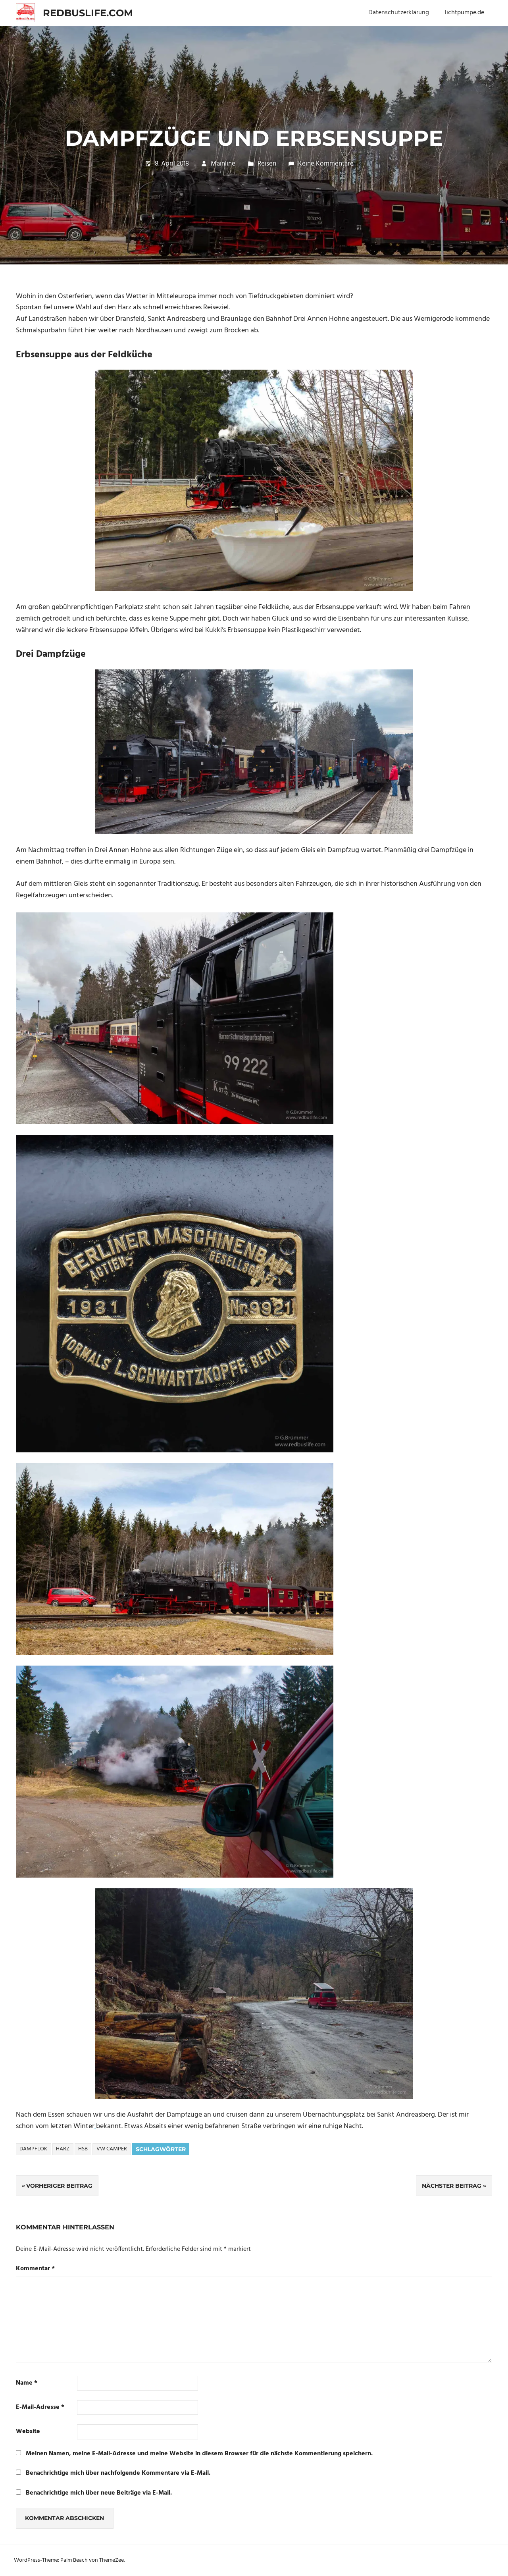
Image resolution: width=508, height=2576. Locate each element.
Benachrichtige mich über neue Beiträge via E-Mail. (99, 2493)
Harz (62, 2149)
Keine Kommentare (326, 163)
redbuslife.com (88, 13)
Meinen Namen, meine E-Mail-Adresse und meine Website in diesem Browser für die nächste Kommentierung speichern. (199, 2454)
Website (28, 2432)
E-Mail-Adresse (40, 2407)
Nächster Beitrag (451, 2185)
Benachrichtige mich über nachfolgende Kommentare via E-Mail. (118, 2473)
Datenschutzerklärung (398, 13)
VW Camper (111, 2149)
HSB (83, 2149)
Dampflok (33, 2149)
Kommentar (35, 2269)
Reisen (267, 163)
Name (26, 2383)
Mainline (223, 163)
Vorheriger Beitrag (59, 2185)
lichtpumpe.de (464, 13)
